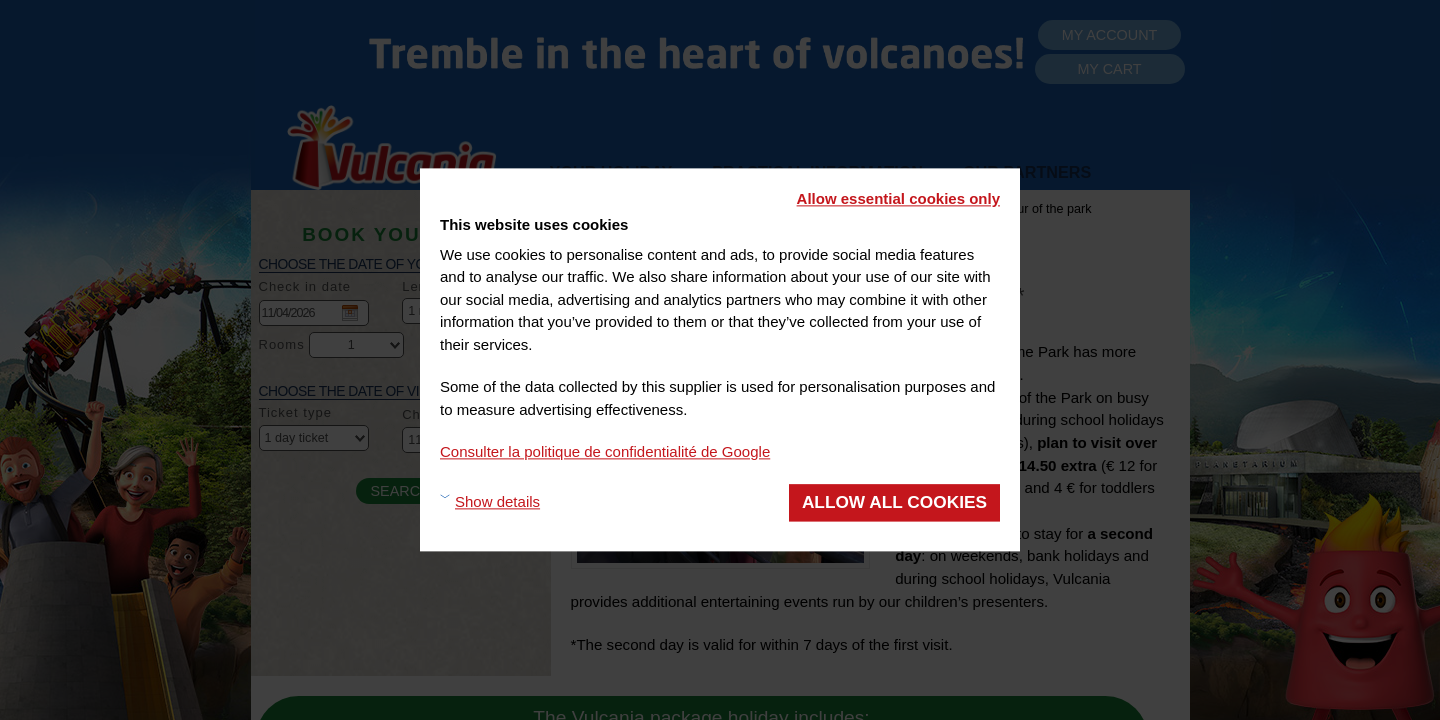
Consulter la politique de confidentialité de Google (605, 451)
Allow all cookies (894, 502)
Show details (497, 502)
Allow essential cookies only (898, 198)
